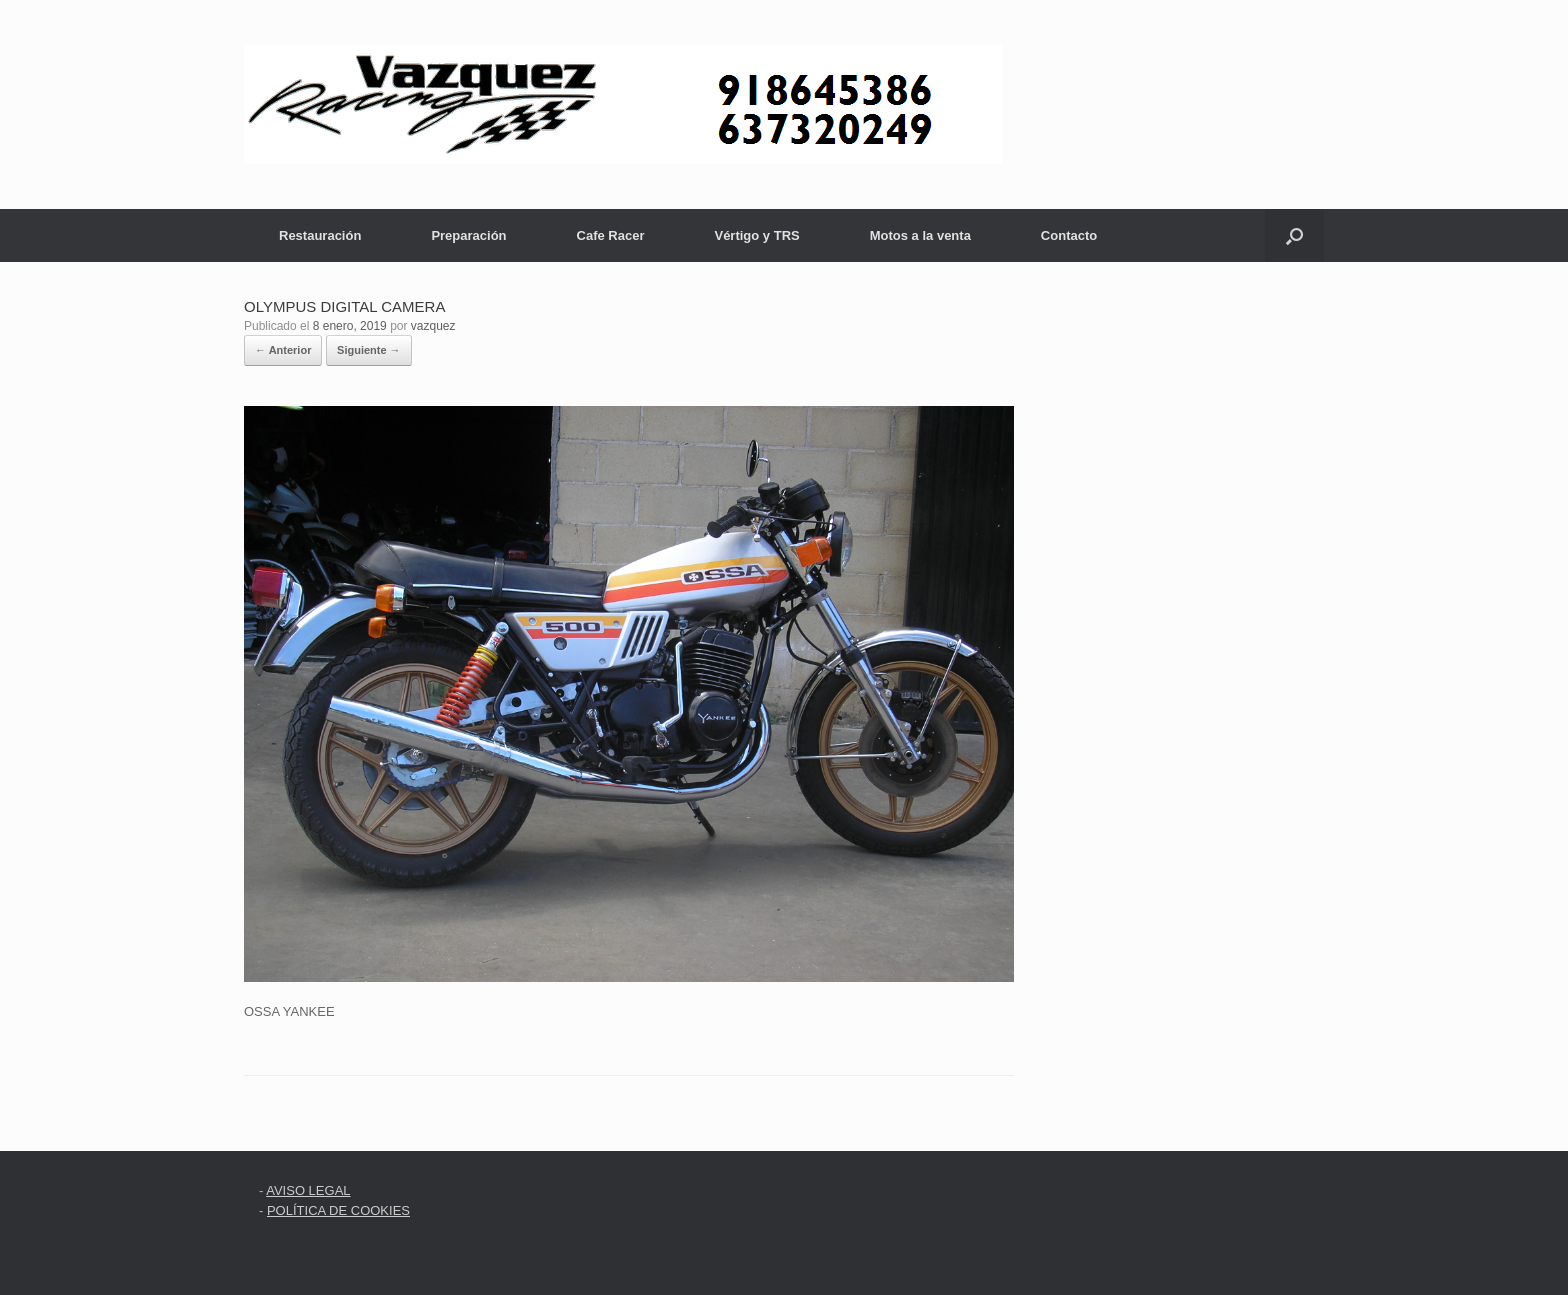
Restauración (320, 235)
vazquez (433, 326)
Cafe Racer (611, 235)
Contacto (1069, 235)
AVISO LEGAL (308, 1190)
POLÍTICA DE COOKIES (338, 1210)
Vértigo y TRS (756, 235)
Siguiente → (369, 350)
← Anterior (283, 350)
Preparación (468, 235)
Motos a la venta (920, 235)
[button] (1294, 235)
